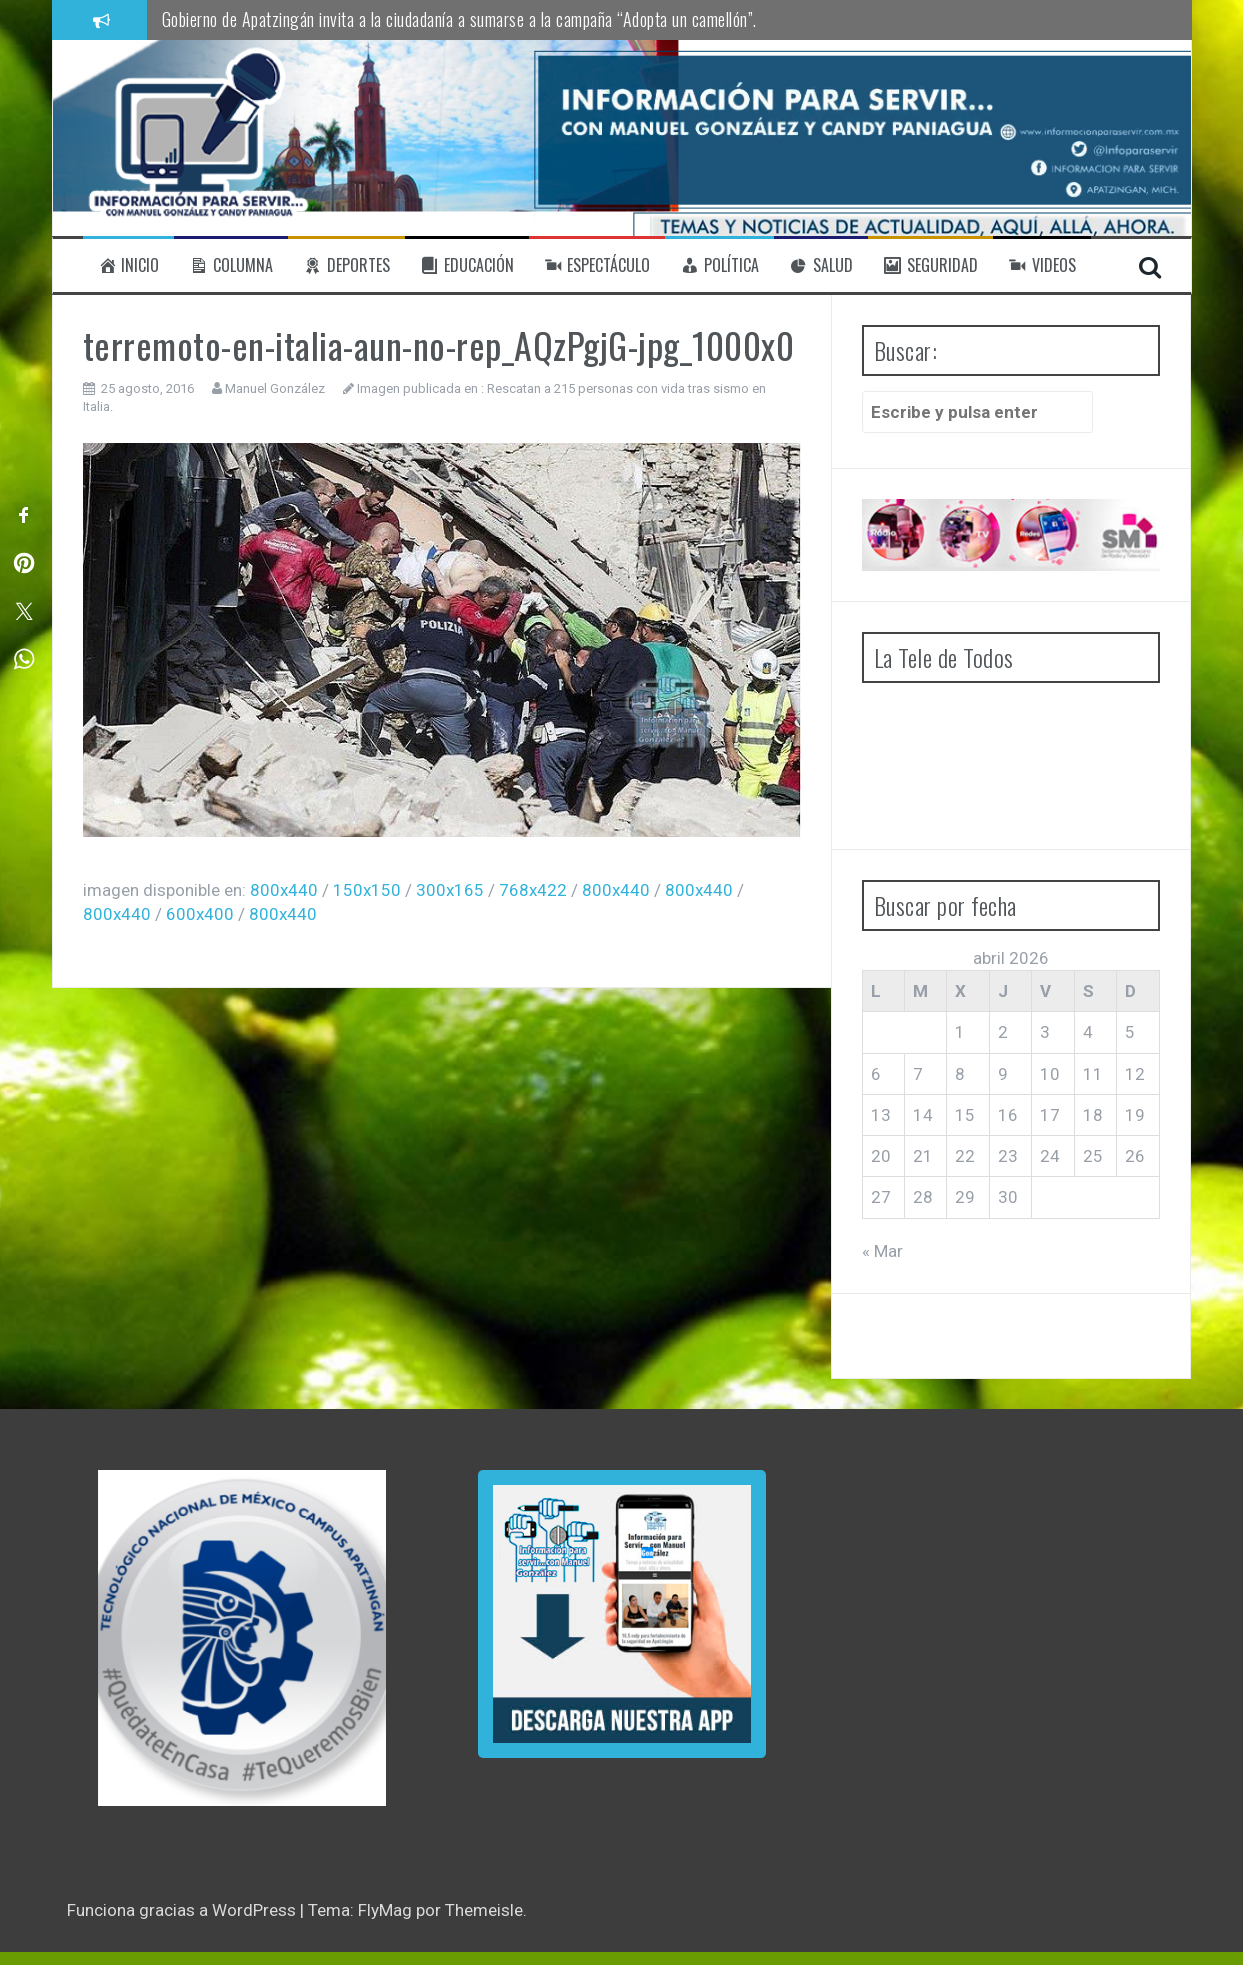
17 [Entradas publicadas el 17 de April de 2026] (1050, 1115)
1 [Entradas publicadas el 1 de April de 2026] (960, 1032)
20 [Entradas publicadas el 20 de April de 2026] (881, 1156)
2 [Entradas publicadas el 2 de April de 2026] (1003, 1032)
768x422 (533, 890)
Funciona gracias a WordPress (183, 1910)
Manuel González (275, 388)
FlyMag (385, 1910)
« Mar (882, 1251)
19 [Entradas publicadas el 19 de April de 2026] (1135, 1115)
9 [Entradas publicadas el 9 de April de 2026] (1003, 1074)
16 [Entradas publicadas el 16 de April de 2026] (1008, 1115)
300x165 (450, 890)
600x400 (200, 914)
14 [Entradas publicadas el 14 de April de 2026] (923, 1115)
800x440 (284, 890)
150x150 (367, 890)
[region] (242, 1638)
